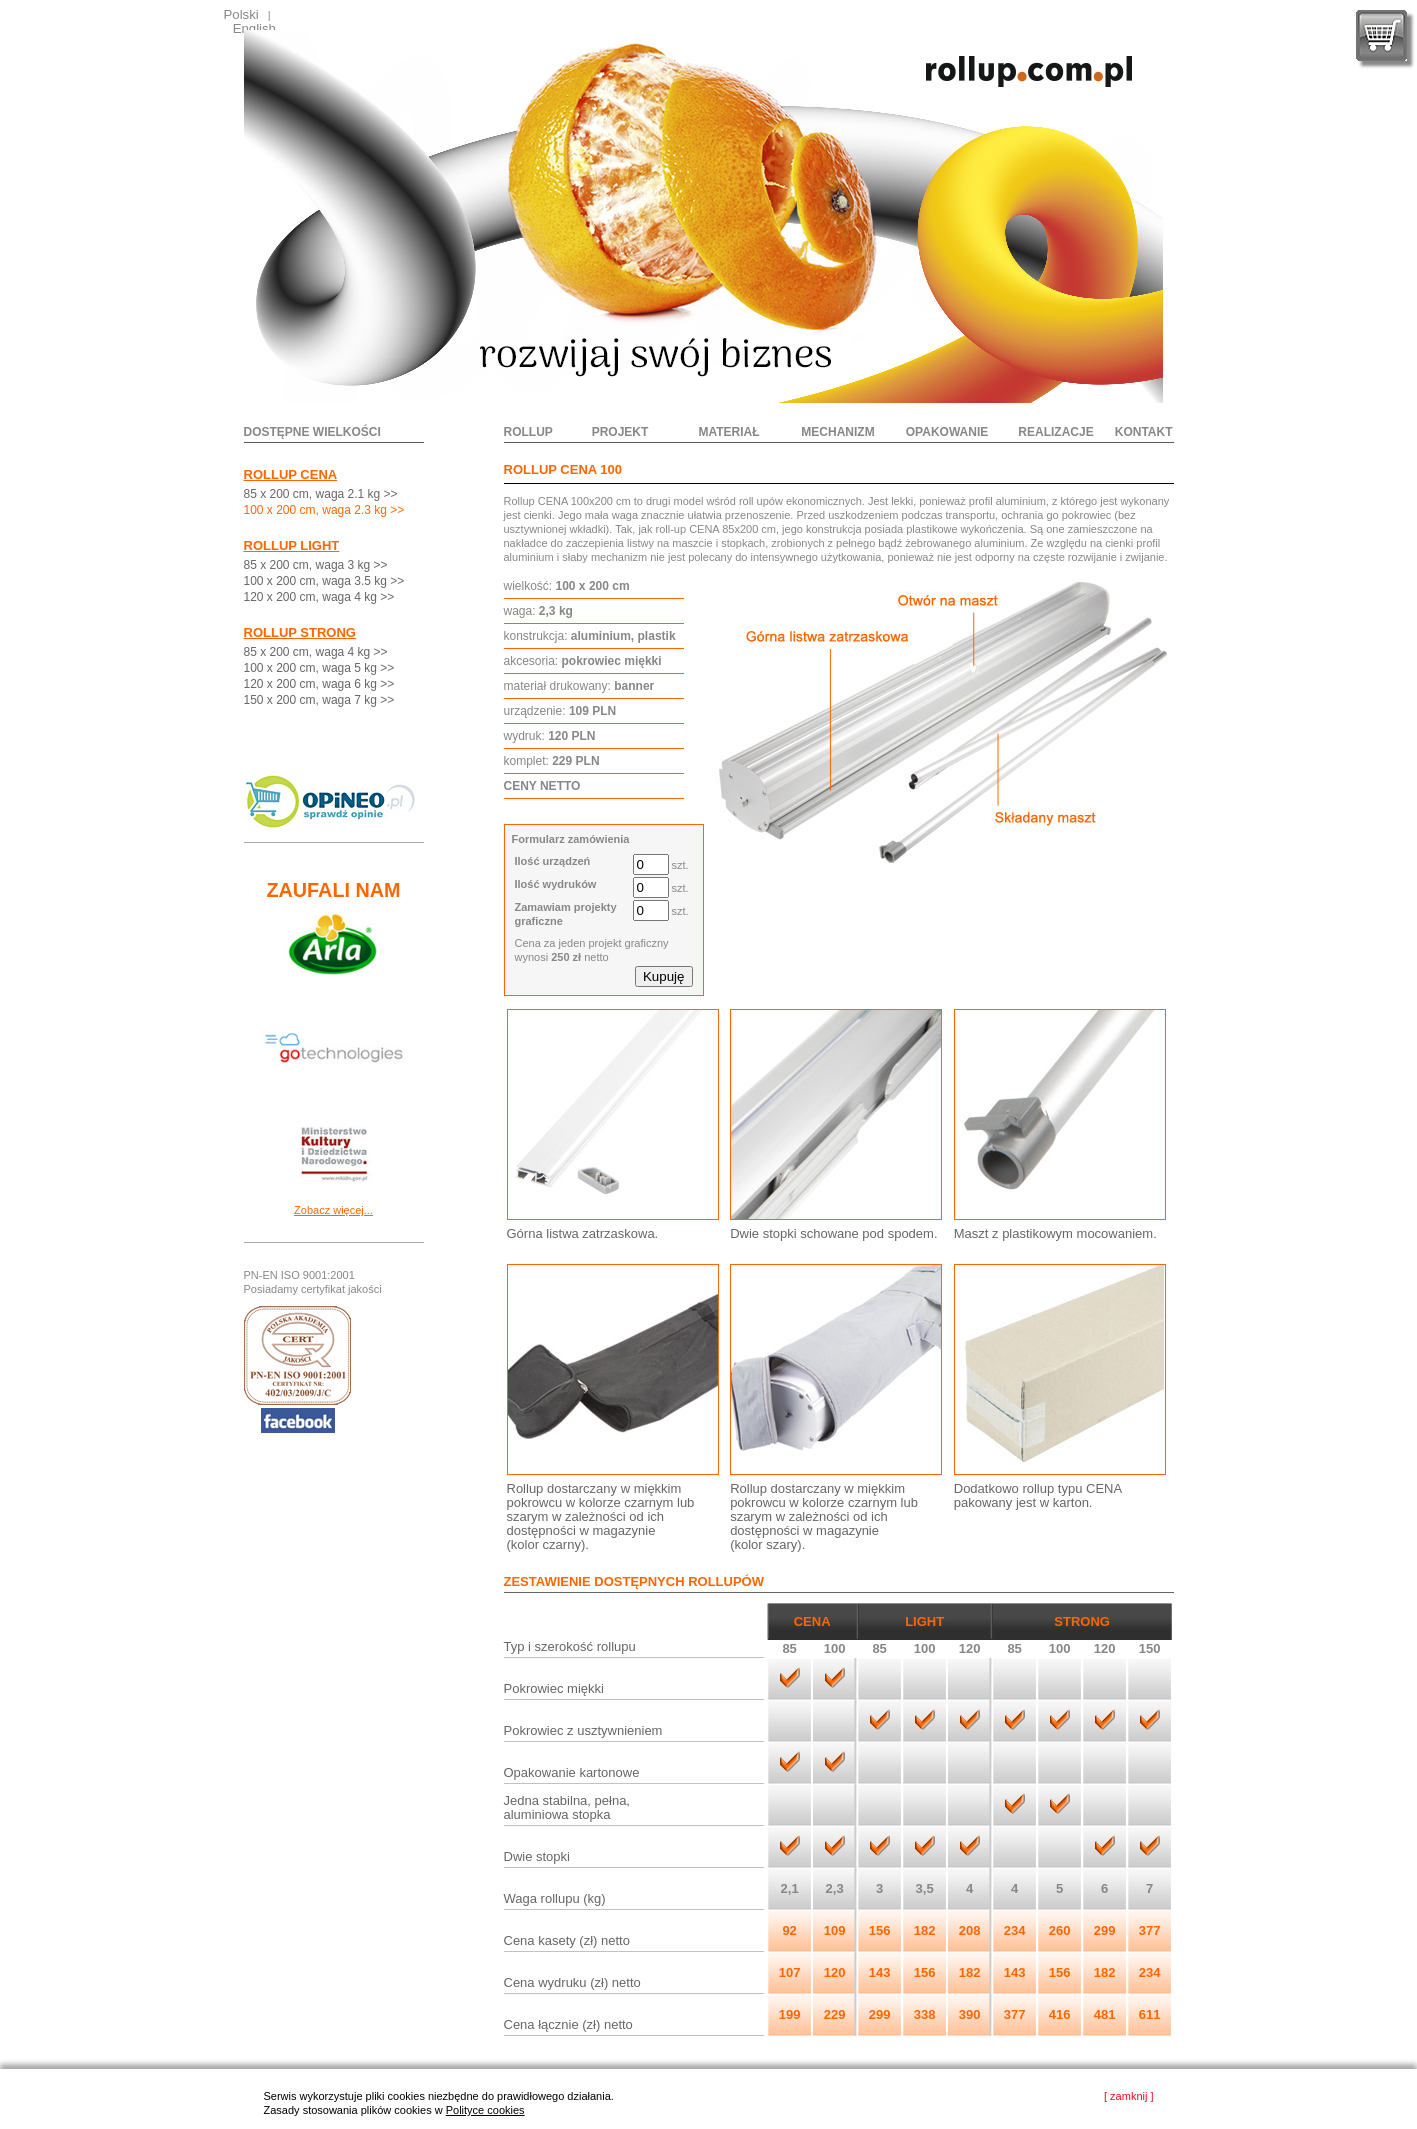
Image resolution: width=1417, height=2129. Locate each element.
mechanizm (837, 432)
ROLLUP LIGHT (292, 545)
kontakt (1144, 432)
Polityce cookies (485, 2110)
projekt (620, 432)
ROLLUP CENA (291, 474)
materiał (728, 432)
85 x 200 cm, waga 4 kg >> (316, 652)
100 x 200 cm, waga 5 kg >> (319, 668)
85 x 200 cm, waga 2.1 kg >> (321, 494)
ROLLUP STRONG (300, 632)
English (254, 28)
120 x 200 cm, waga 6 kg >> (319, 684)
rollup (528, 432)
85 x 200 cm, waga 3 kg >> (316, 565)
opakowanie (947, 432)
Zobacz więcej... (333, 1210)
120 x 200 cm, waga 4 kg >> (319, 597)
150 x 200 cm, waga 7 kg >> (319, 700)
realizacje (1055, 432)
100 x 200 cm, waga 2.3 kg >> (324, 510)
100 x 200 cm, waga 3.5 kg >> (324, 581)
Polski (241, 14)
